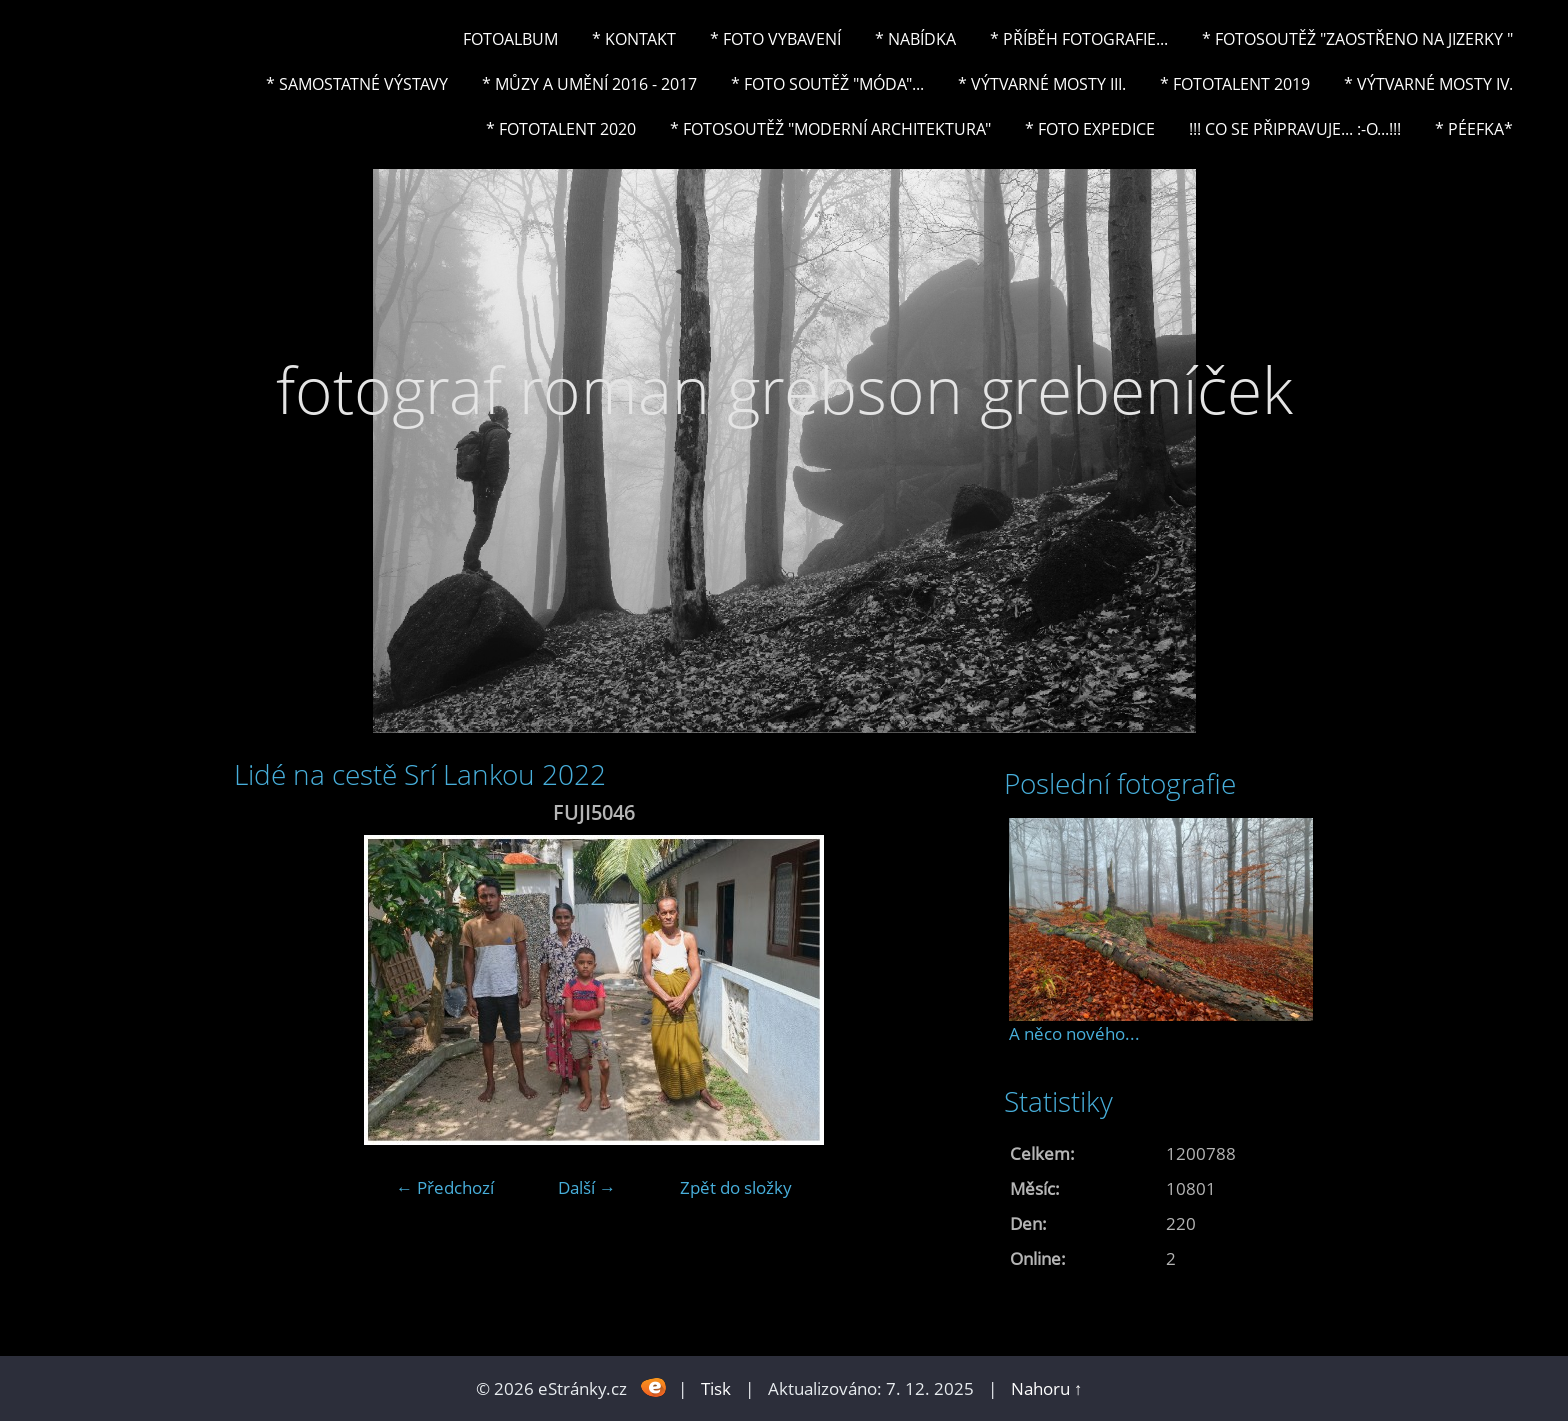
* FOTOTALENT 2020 (561, 129)
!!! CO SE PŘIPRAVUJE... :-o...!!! (1295, 129)
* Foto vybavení (775, 39)
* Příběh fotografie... (1079, 39)
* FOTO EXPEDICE (1090, 129)
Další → (587, 1187)
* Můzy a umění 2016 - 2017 (589, 84)
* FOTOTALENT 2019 (1235, 84)
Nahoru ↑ (1047, 1388)
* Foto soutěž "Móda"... (827, 84)
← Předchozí (445, 1187)
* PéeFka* (1474, 129)
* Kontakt (634, 39)
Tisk (716, 1388)
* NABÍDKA (915, 39)
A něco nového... (1074, 1033)
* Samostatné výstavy (357, 84)
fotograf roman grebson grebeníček (784, 389)
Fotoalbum (510, 39)
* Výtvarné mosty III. (1042, 84)
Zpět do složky (736, 1187)
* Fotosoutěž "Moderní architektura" (830, 129)
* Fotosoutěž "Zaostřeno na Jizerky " (1357, 39)
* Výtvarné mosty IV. (1428, 84)
